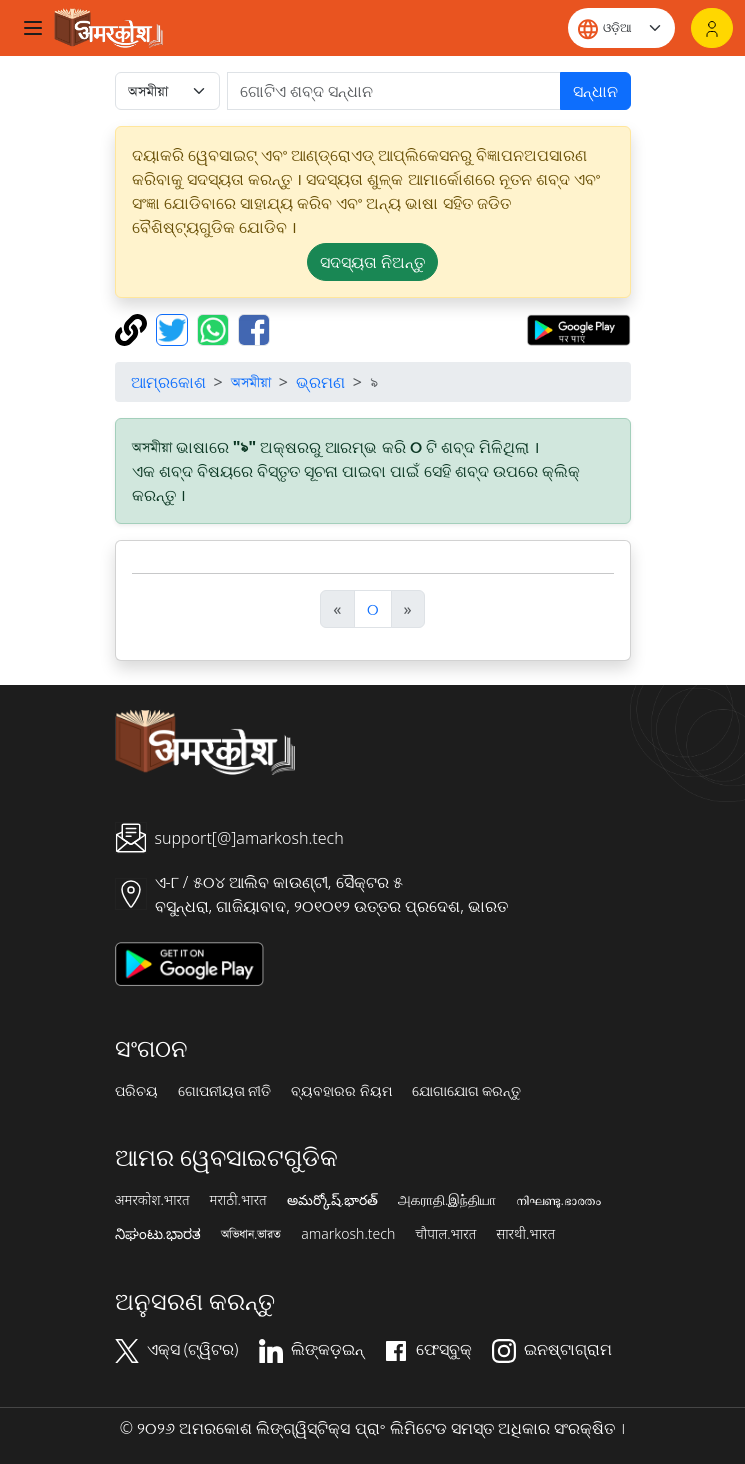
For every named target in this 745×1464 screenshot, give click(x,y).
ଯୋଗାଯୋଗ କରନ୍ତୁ (467, 1091)
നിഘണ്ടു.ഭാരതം (558, 1200)
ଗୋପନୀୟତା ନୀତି (225, 1091)
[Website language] (621, 28)
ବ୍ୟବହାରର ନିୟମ (341, 1091)
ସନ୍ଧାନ (595, 91)
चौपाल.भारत (445, 1234)
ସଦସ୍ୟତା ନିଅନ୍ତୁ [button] (372, 262)
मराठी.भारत (238, 1200)
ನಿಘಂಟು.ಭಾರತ (158, 1234)
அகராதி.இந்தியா (447, 1200)
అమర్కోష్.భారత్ (332, 1200)
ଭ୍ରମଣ (320, 382)
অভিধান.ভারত (251, 1234)
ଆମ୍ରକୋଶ (168, 382)
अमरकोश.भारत (152, 1200)
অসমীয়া (251, 382)
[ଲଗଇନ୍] (712, 28)
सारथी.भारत (525, 1234)
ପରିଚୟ (136, 1091)
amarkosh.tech (348, 1234)
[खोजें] (394, 91)
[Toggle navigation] (33, 28)
